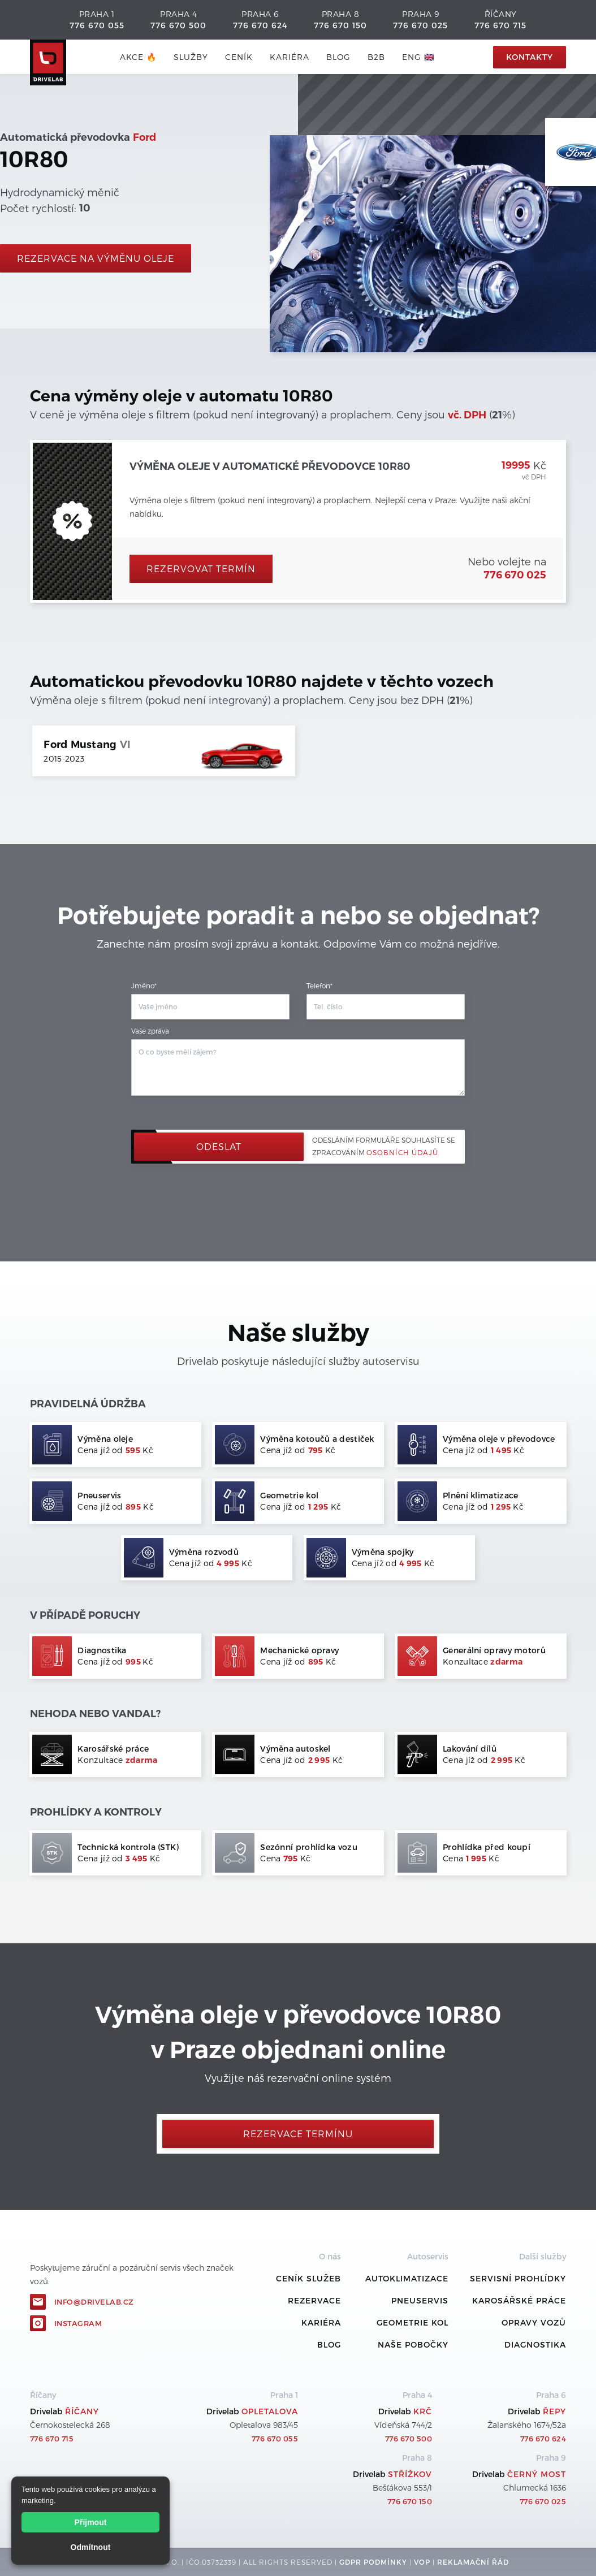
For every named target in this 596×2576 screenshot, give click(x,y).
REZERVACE (314, 2300)
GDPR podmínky (373, 2562)
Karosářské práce (519, 2300)
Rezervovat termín (201, 568)
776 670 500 (178, 25)
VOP (422, 2562)
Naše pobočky (413, 2344)
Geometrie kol (412, 2322)
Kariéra (289, 57)
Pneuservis (419, 2300)
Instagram (78, 2323)
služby (191, 57)
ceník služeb (308, 2278)
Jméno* (144, 985)
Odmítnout (91, 2547)
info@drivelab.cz (94, 2301)
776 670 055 (97, 25)
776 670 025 (420, 25)
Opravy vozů (534, 2322)
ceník (239, 57)
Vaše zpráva (150, 1031)
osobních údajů (402, 1152)
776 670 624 (260, 25)
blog (338, 57)
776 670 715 (500, 25)
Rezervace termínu (298, 2133)
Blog (329, 2344)
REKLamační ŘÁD (473, 2562)
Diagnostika (535, 2344)
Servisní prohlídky (518, 2278)
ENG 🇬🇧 (418, 57)
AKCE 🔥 (138, 57)
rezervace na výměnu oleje (95, 258)
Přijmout (91, 2522)
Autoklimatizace (406, 2278)
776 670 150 (340, 25)
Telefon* (319, 985)
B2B (376, 57)
